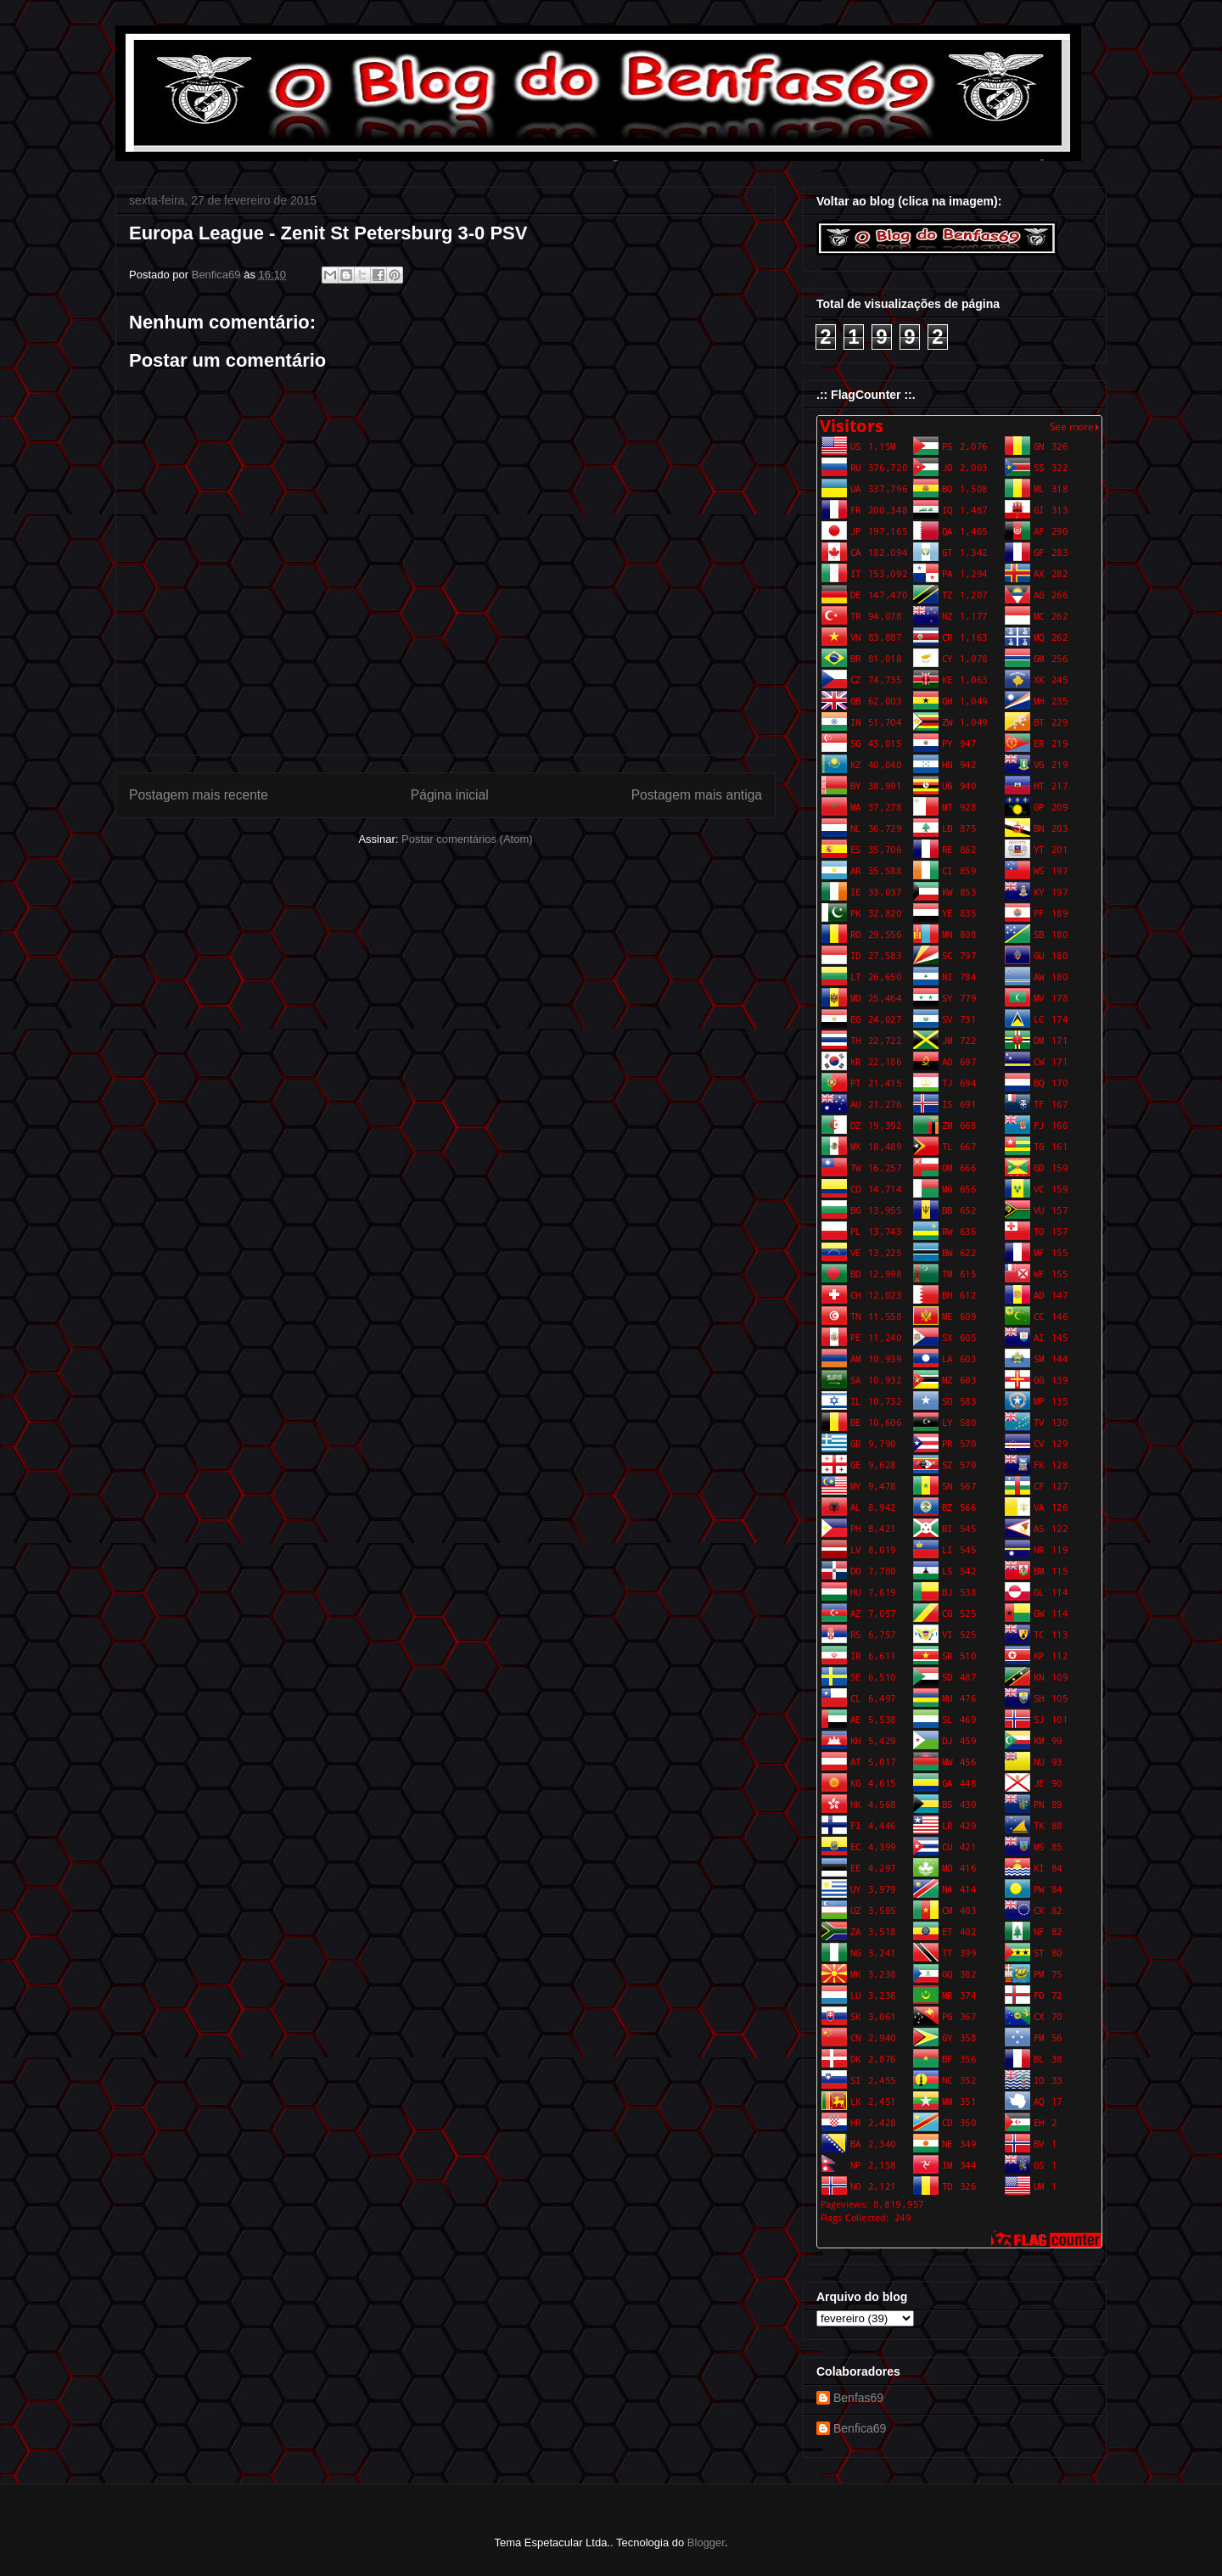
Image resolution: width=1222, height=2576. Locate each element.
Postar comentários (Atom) (467, 839)
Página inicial (450, 795)
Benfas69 (858, 2398)
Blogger (706, 2542)
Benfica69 (859, 2428)
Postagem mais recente (198, 795)
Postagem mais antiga (696, 795)
